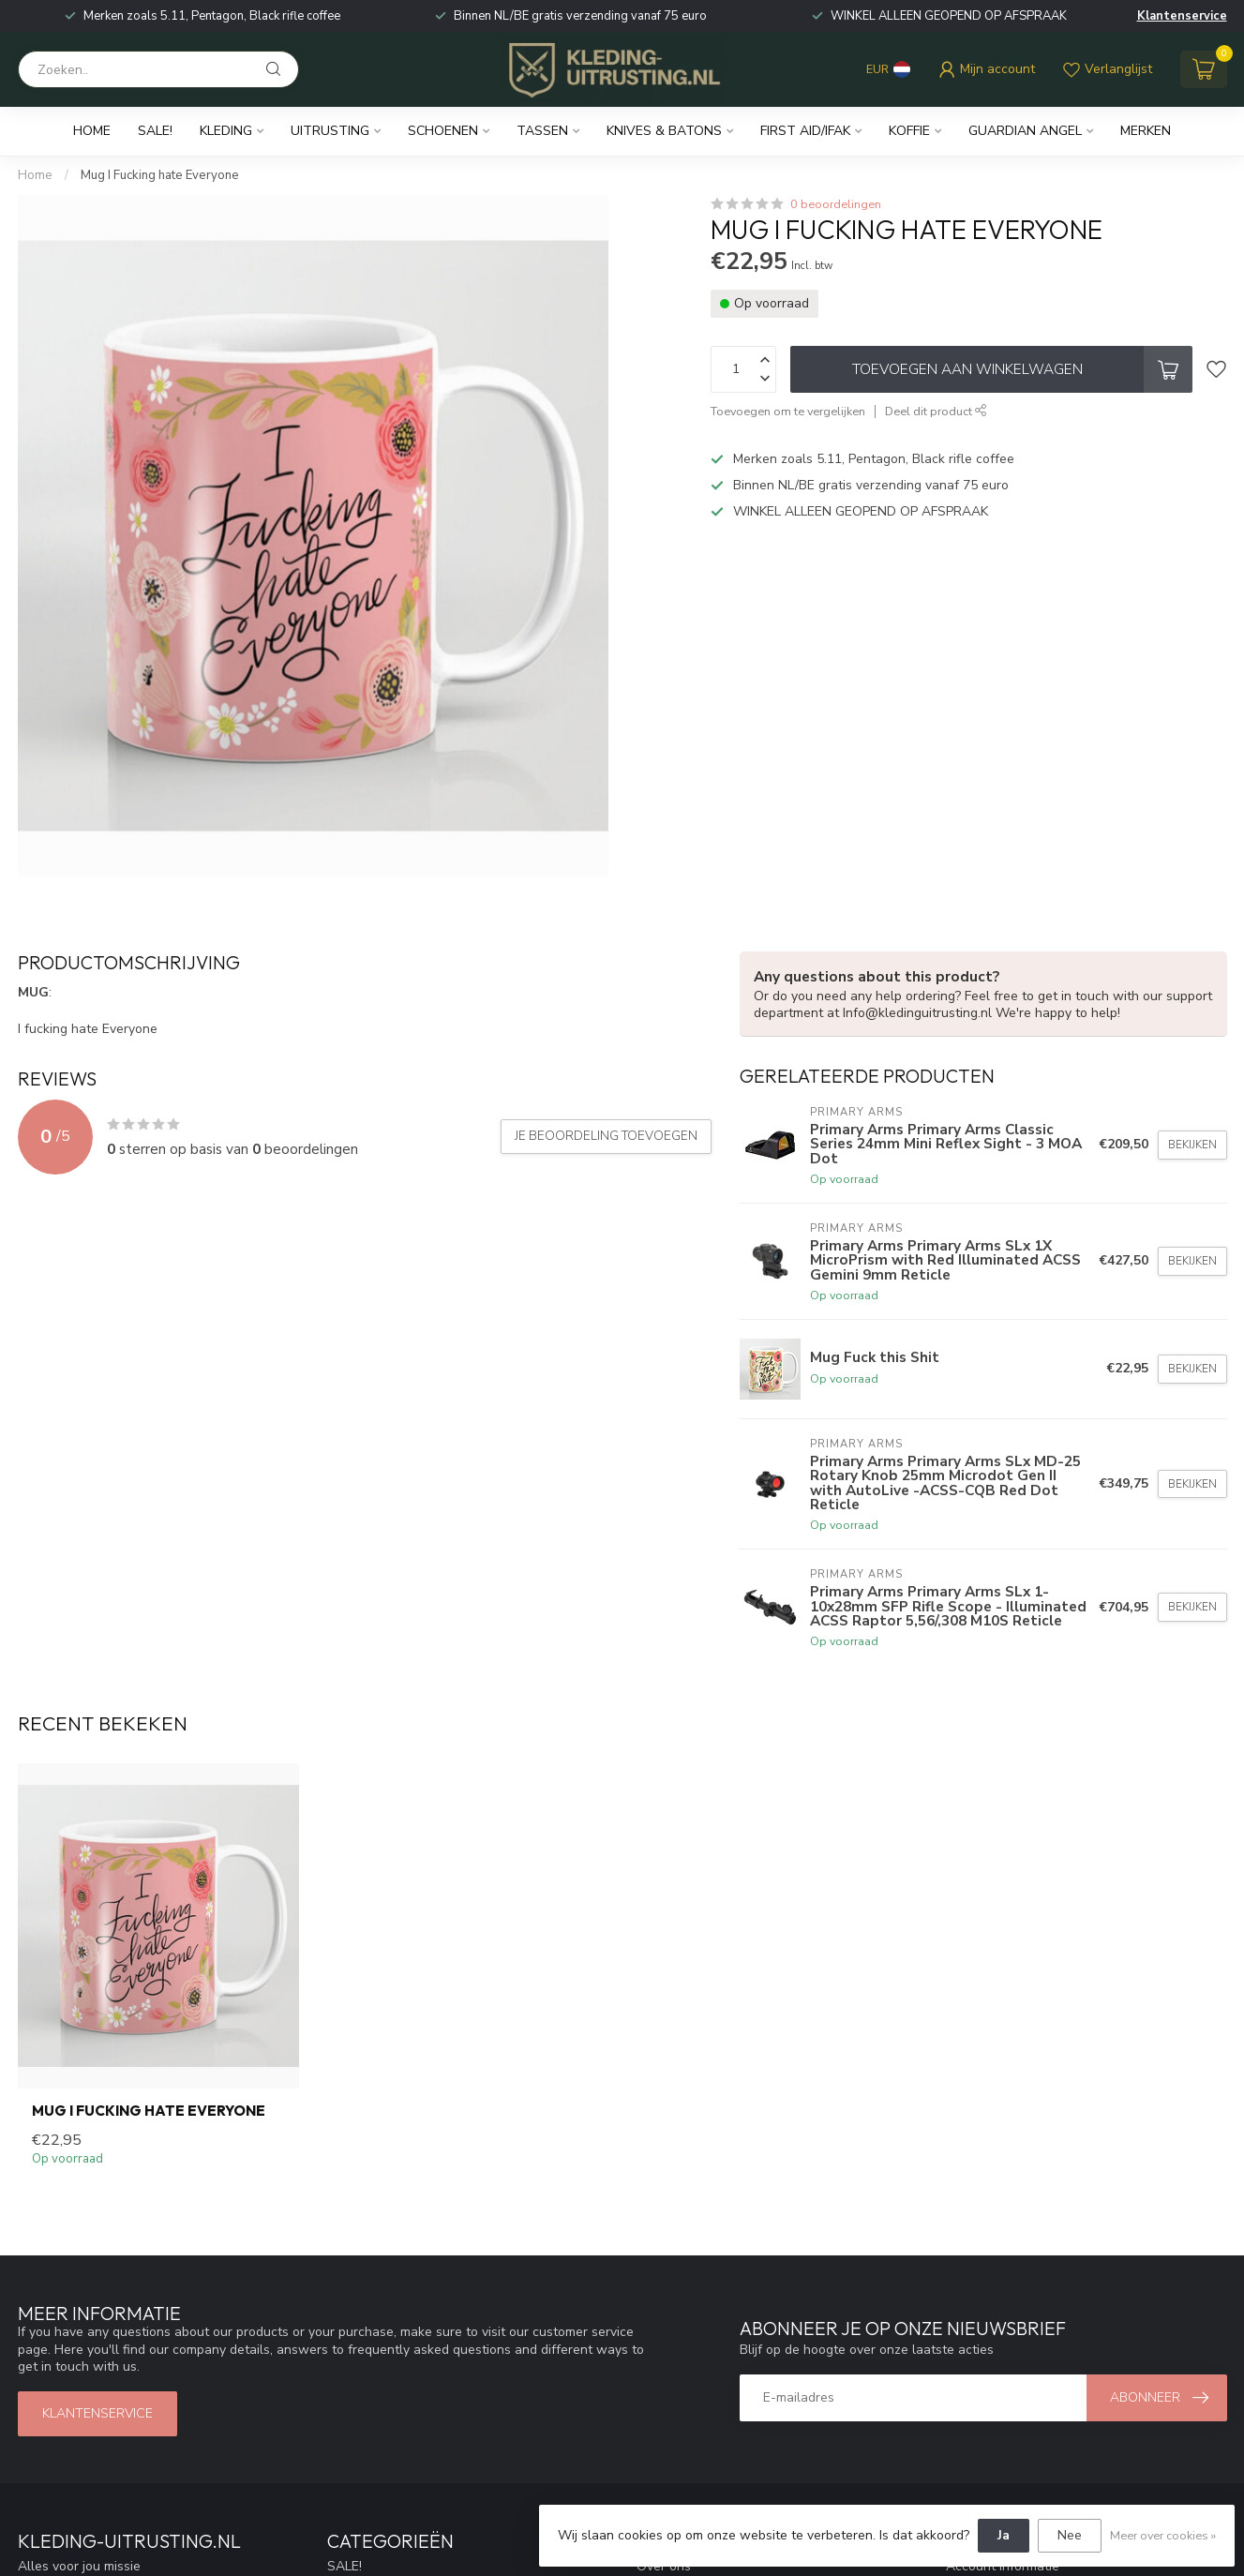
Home (92, 131)
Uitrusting (330, 131)
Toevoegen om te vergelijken (788, 411)
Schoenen (443, 131)
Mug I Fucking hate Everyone (160, 175)
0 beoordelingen (835, 204)
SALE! (155, 131)
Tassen (542, 131)
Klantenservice (1182, 15)
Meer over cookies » (1163, 2535)
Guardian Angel (1025, 131)
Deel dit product (936, 411)
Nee (1069, 2535)
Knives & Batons (664, 131)
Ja (1003, 2535)
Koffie (909, 131)
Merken (1145, 131)
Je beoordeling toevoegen (606, 1136)
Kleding (226, 131)
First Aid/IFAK (805, 131)
